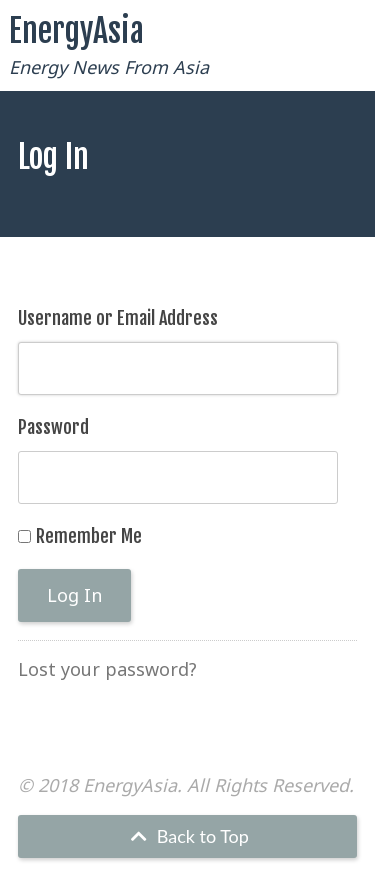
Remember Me (89, 536)
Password (53, 427)
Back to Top (187, 836)
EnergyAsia (76, 31)
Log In (74, 595)
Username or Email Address (118, 318)
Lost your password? (107, 669)
